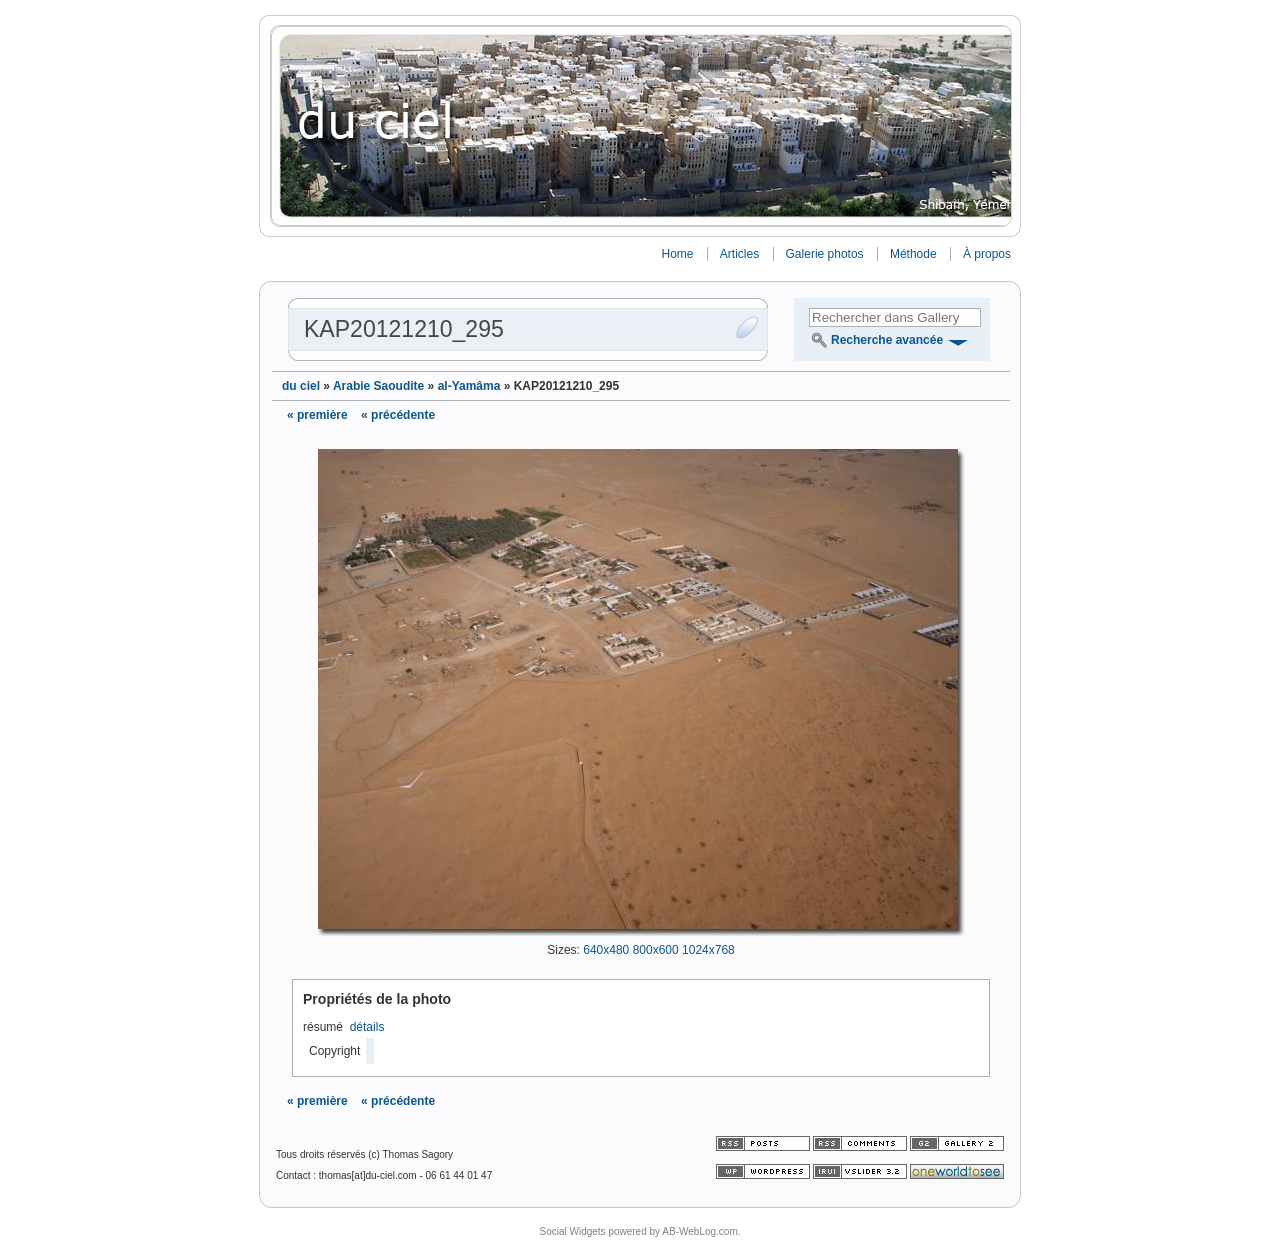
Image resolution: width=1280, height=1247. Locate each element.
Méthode (913, 254)
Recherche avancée (887, 340)
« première (317, 415)
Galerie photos (825, 254)
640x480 (606, 950)
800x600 (656, 950)
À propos (987, 254)
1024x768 (708, 950)
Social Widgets (572, 1231)
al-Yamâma (469, 386)
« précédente (398, 415)
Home (677, 254)
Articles (739, 254)
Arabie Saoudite (378, 386)
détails (367, 1027)
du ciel (301, 386)
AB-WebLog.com (699, 1231)
